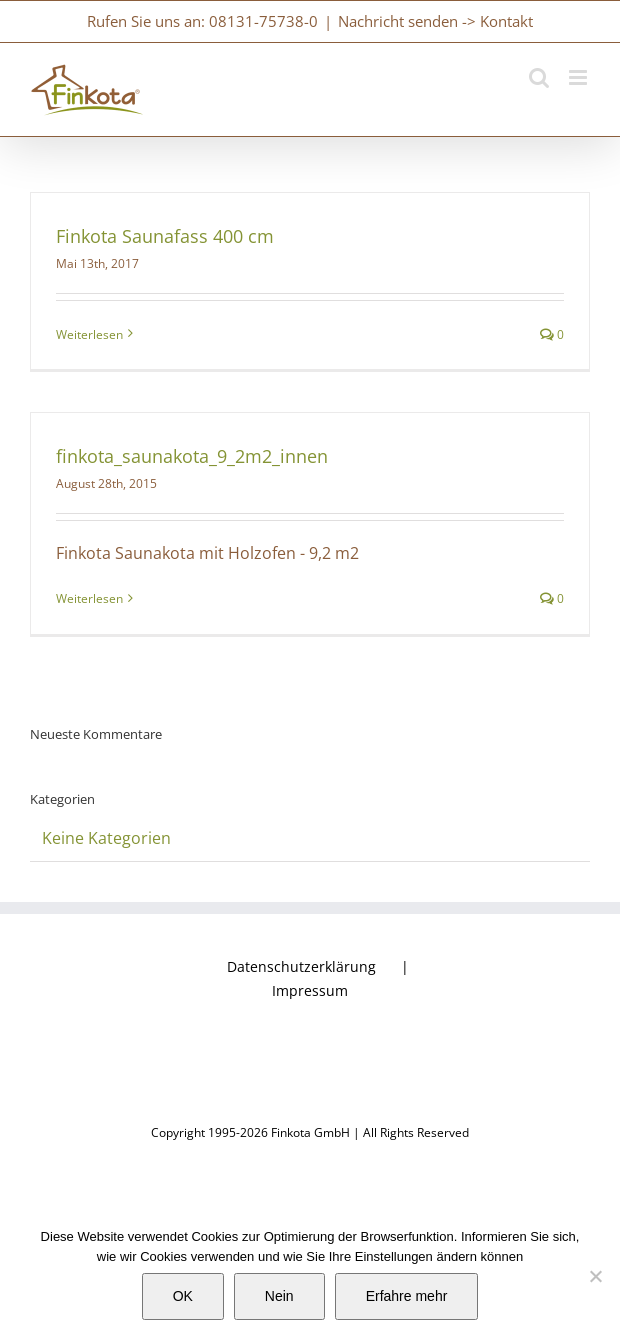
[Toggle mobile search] (539, 77)
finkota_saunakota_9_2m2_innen (192, 456)
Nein (279, 1296)
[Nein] (595, 1276)
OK (183, 1296)
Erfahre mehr (407, 1296)
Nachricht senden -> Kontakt (435, 21)
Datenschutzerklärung (301, 966)
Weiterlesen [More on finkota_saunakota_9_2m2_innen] (89, 598)
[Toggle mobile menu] (579, 77)
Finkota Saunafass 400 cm (165, 236)
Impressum (310, 990)
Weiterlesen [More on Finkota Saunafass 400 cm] (89, 334)
